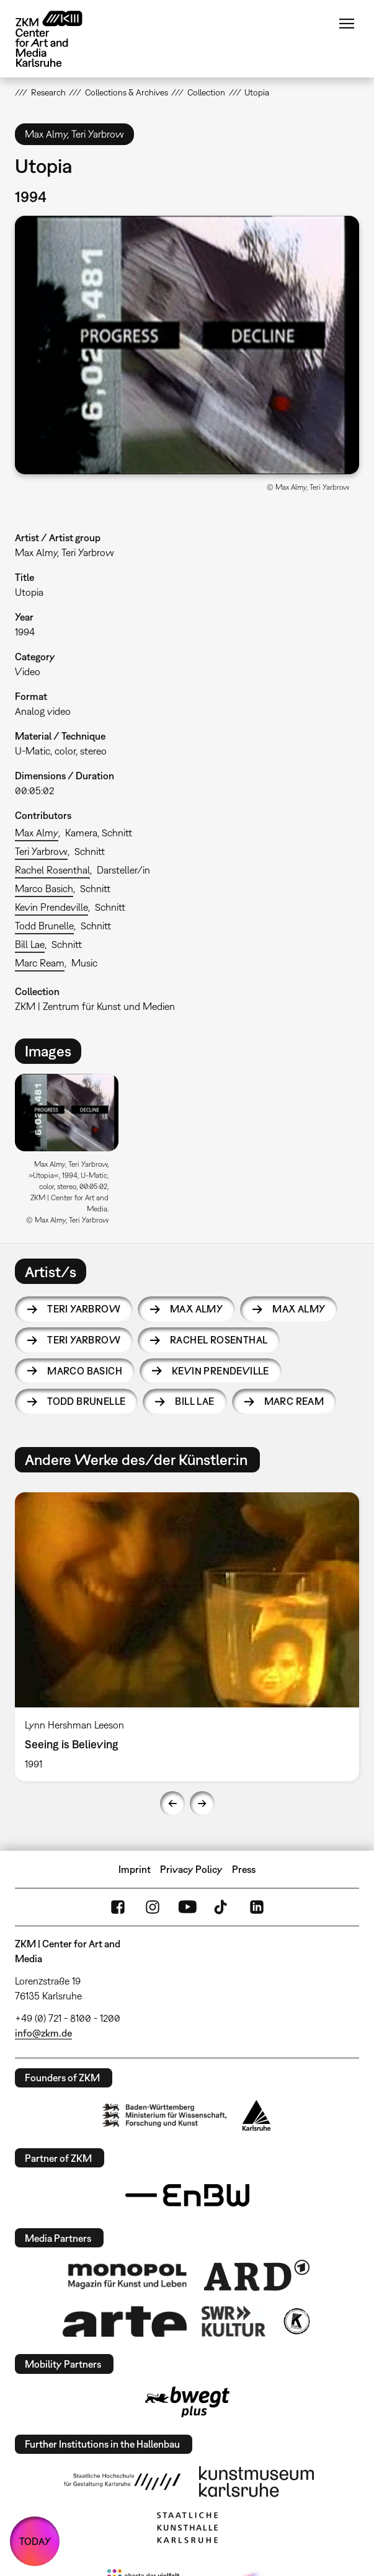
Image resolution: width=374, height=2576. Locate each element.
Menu (346, 23)
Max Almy (36, 832)
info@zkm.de (43, 2032)
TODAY (35, 2541)
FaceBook (117, 1907)
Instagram (152, 1907)
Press (244, 1869)
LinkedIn (256, 1907)
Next (202, 1803)
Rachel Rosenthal (52, 869)
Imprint (134, 1869)
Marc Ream (40, 962)
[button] (187, 345)
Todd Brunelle (44, 925)
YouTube (187, 1907)
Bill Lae (30, 944)
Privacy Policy (191, 1869)
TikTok (222, 1907)
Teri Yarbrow (41, 851)
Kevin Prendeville (51, 907)
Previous (172, 1803)
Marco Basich (44, 888)
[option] (71, 1153)
